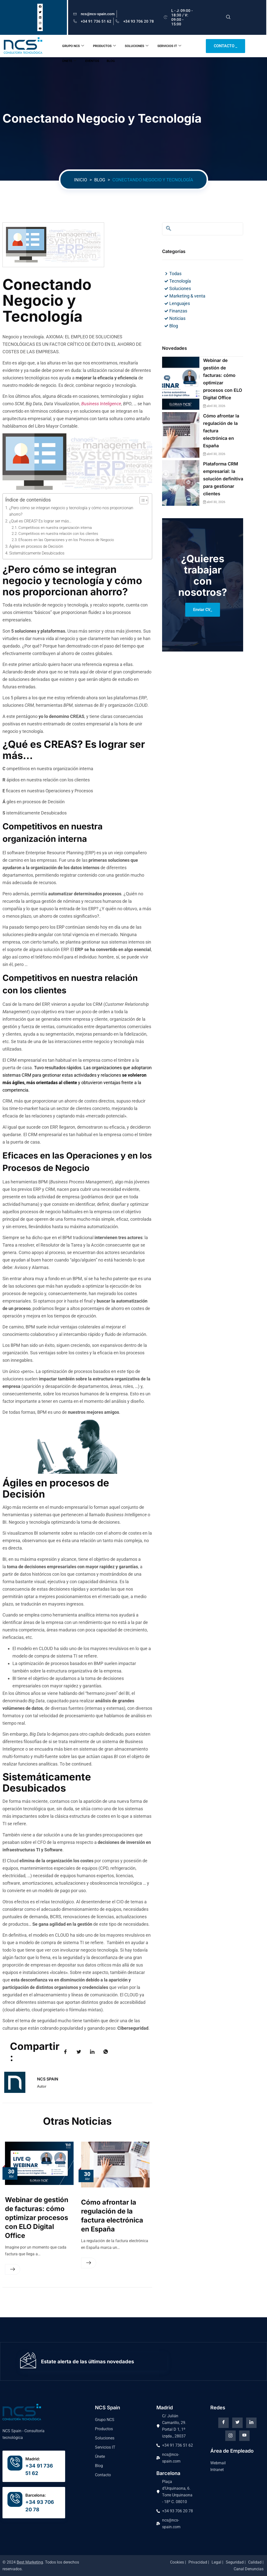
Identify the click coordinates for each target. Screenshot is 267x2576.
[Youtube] (244, 2435)
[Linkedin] (251, 2423)
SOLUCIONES (136, 46)
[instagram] (230, 2435)
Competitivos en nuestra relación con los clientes (58, 533)
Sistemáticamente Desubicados (36, 553)
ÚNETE (69, 61)
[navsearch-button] (228, 17)
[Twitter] (237, 2423)
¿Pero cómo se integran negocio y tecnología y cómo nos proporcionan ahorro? (71, 511)
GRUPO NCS (73, 46)
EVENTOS (92, 61)
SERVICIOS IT (169, 46)
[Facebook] (223, 2423)
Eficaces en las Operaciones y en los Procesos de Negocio (66, 540)
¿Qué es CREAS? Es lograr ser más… (40, 521)
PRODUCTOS (104, 46)
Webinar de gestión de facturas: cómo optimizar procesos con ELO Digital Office (36, 2218)
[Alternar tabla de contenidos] (141, 500)
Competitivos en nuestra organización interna (55, 527)
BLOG (111, 61)
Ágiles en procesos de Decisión (36, 546)
